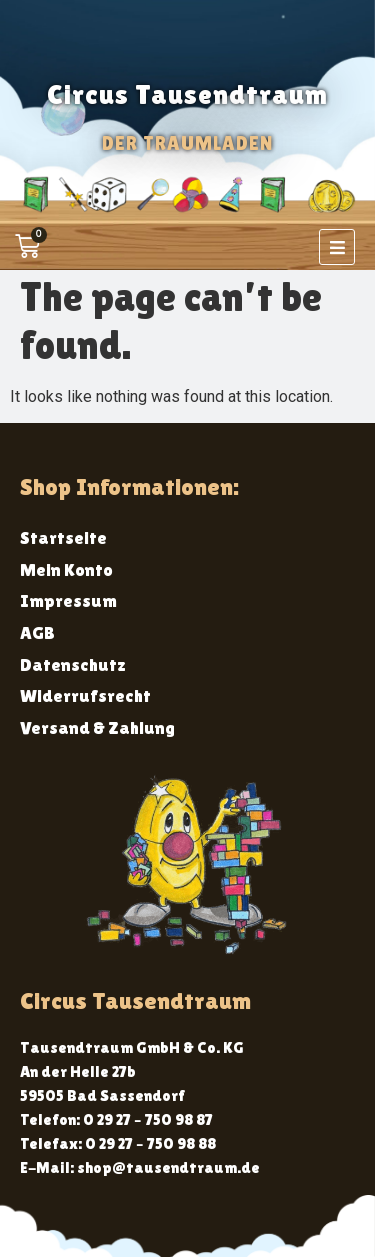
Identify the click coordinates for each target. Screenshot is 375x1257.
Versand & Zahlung (97, 727)
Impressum (68, 600)
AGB (37, 632)
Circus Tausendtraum (187, 94)
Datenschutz (73, 664)
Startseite (63, 537)
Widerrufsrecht (85, 695)
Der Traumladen (187, 143)
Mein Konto (66, 569)
